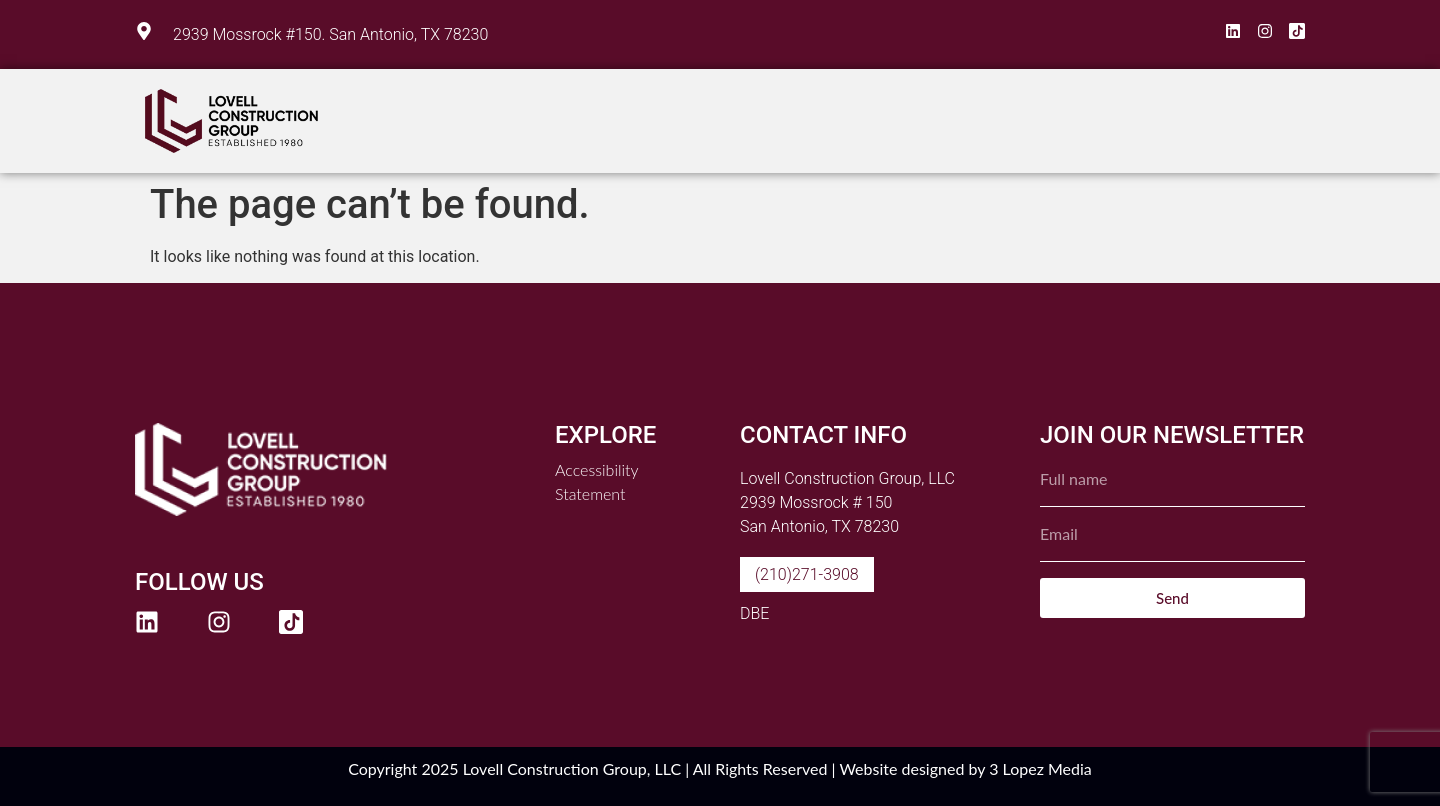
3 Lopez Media (1040, 768)
